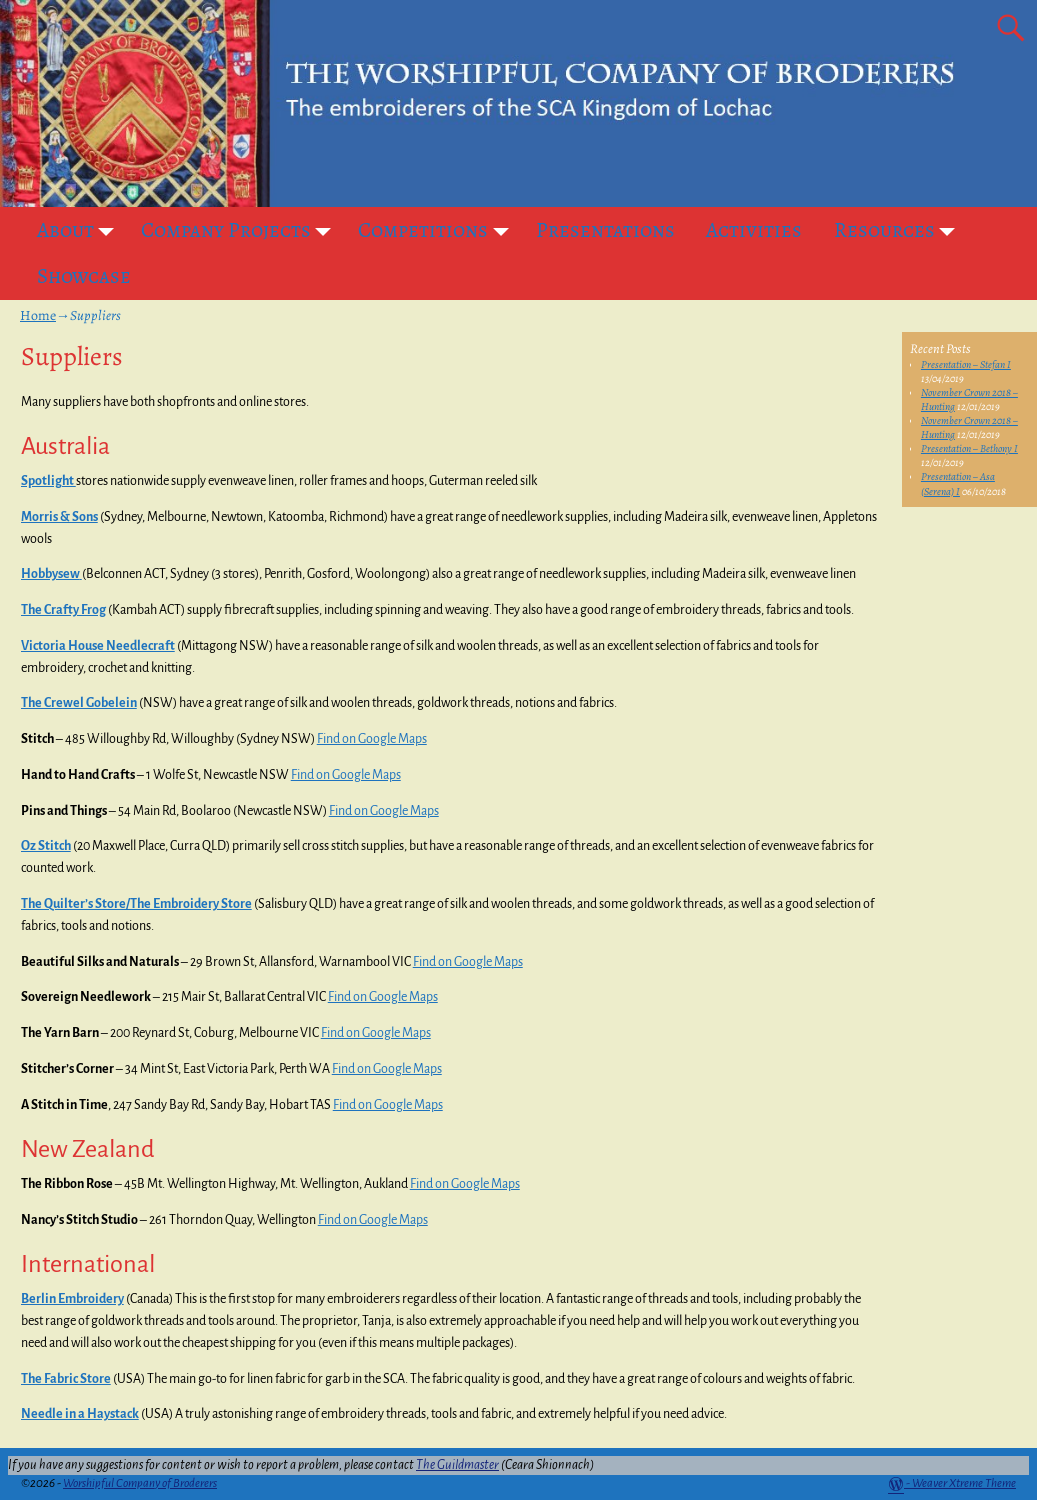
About (81, 230)
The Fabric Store (66, 1379)
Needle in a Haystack (80, 1414)
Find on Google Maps (372, 739)
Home (38, 315)
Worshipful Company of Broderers (140, 1483)
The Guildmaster (457, 1465)
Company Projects (242, 230)
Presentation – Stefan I (966, 364)
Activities (754, 230)
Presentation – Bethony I (969, 448)
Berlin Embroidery (72, 1299)
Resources (900, 230)
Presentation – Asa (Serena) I (958, 483)
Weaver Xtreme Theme (964, 1483)
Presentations (605, 230)
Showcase (84, 276)
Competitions (439, 230)
